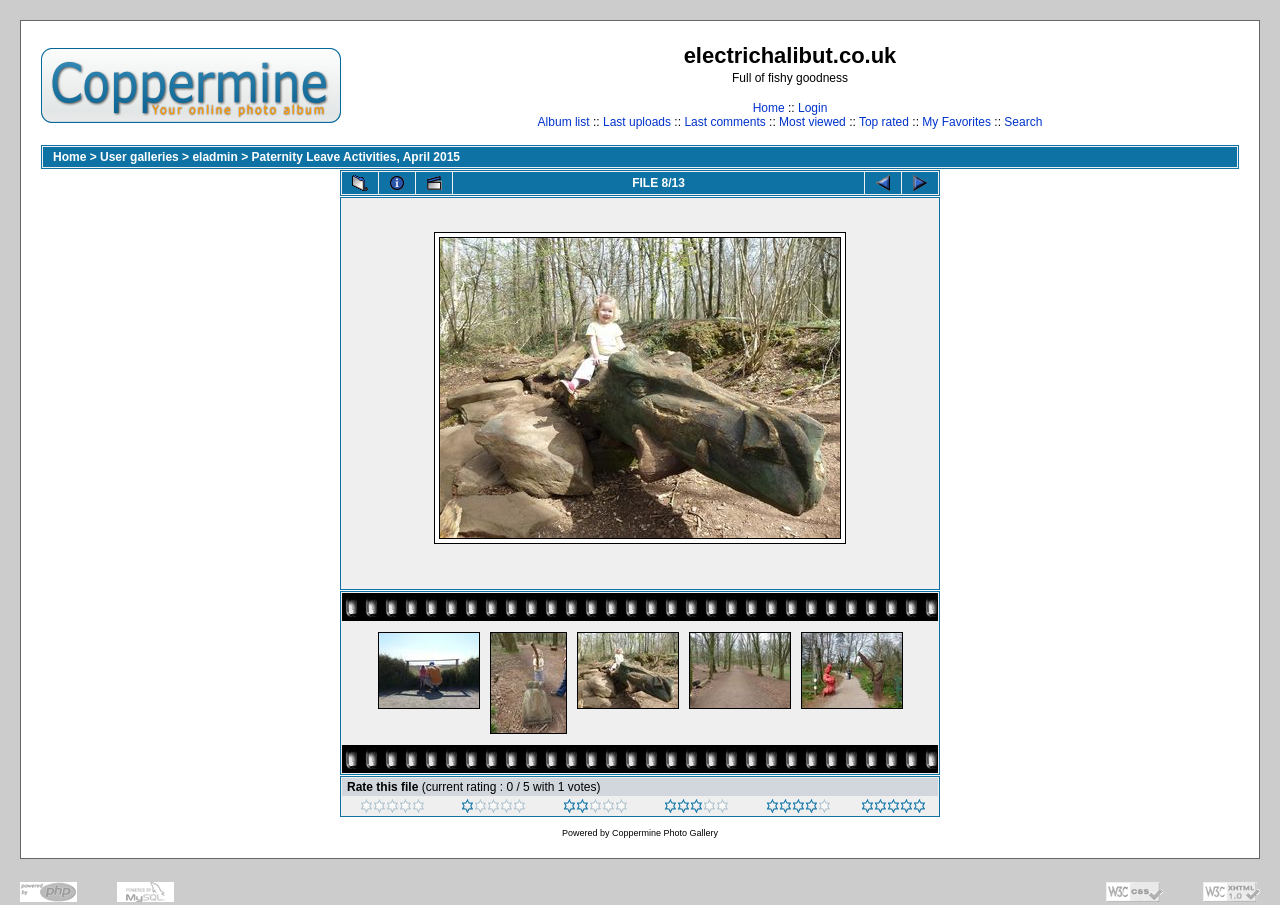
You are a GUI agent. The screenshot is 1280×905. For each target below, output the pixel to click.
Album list (564, 122)
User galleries (139, 157)
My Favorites (956, 122)
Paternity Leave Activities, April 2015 (355, 157)
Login (812, 108)
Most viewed (812, 122)
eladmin (214, 157)
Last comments (724, 122)
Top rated (884, 122)
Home (769, 108)
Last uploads (637, 122)
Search (1023, 122)
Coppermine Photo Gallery (665, 833)
